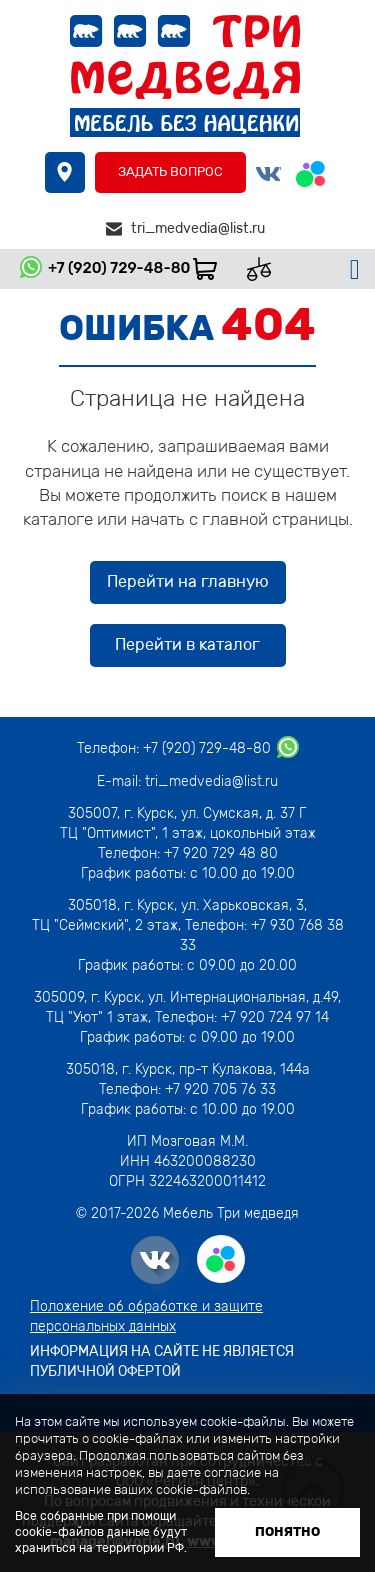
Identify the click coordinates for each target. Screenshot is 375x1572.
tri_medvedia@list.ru (198, 228)
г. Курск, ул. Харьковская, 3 (212, 905)
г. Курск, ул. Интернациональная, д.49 (214, 997)
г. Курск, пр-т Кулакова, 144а (216, 1069)
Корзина (211, 269)
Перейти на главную (188, 581)
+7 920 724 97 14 (275, 1017)
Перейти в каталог (187, 644)
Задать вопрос (170, 171)
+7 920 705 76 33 (220, 1089)
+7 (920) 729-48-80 (119, 268)
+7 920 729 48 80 (221, 853)
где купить (65, 172)
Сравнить (267, 269)
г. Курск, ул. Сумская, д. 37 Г (215, 813)
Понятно (287, 1531)
